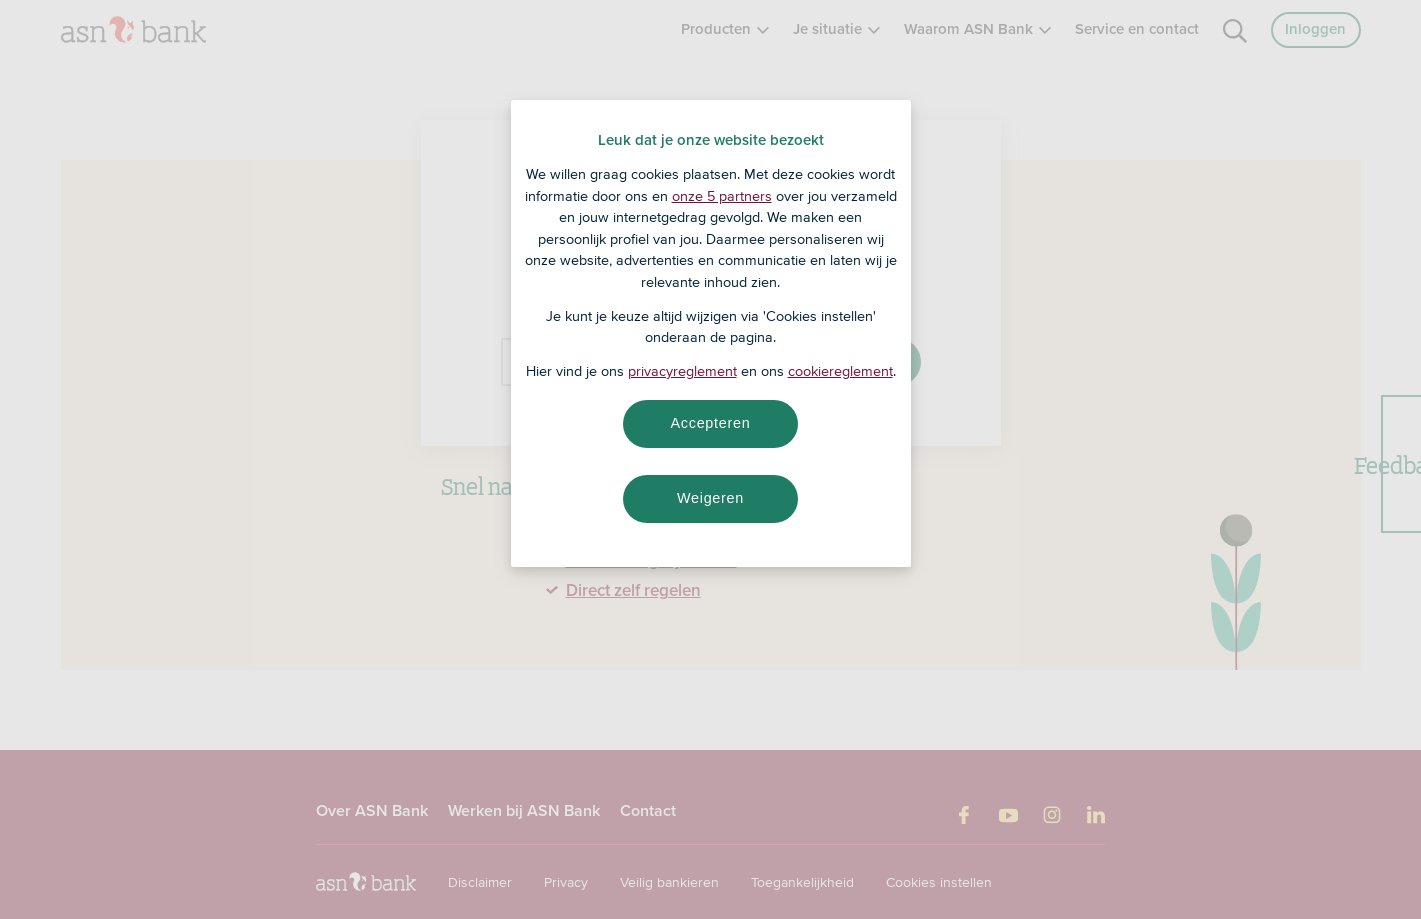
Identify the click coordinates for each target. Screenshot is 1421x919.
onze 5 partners (722, 196)
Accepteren (711, 423)
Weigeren (710, 498)
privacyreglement (682, 371)
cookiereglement (840, 371)
